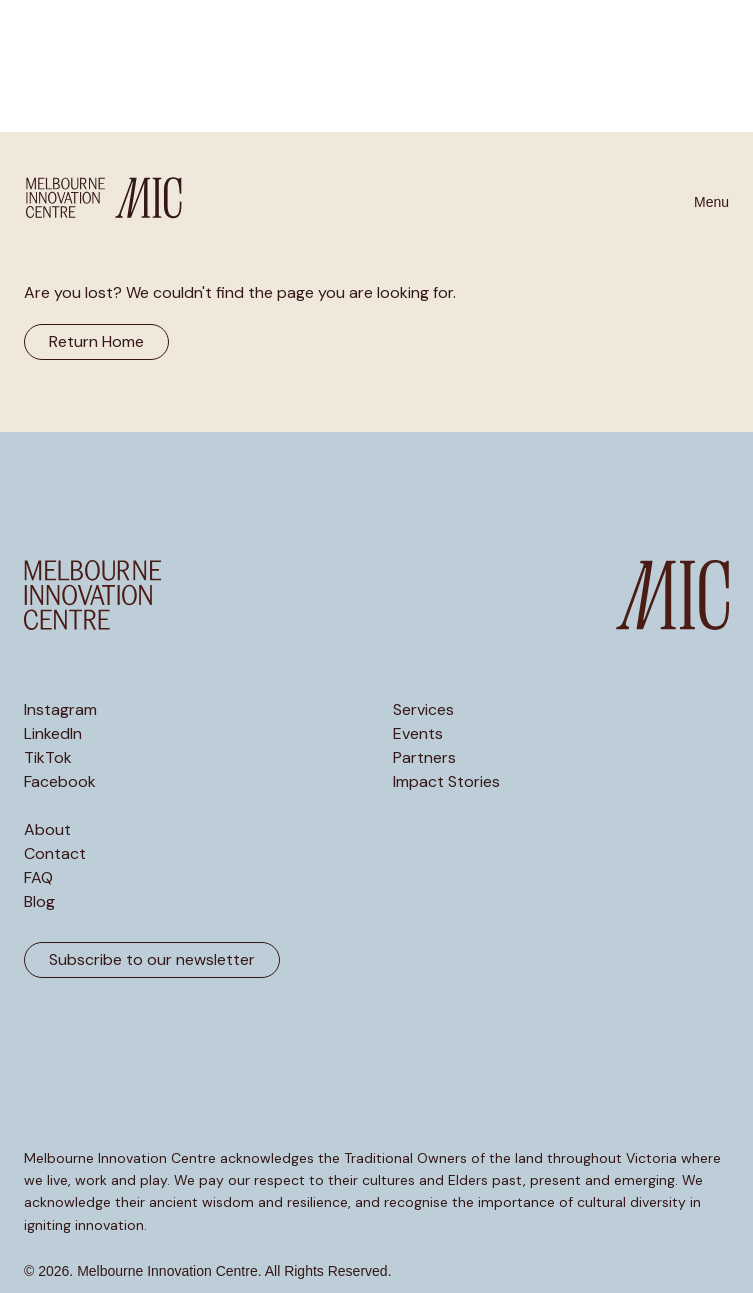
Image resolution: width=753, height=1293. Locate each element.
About (47, 830)
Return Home (96, 341)
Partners (424, 758)
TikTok (48, 758)
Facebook (60, 782)
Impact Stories (446, 782)
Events (418, 734)
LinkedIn (53, 734)
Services (423, 710)
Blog (39, 902)
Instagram (60, 710)
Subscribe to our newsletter (152, 959)
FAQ (38, 878)
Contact (55, 854)
